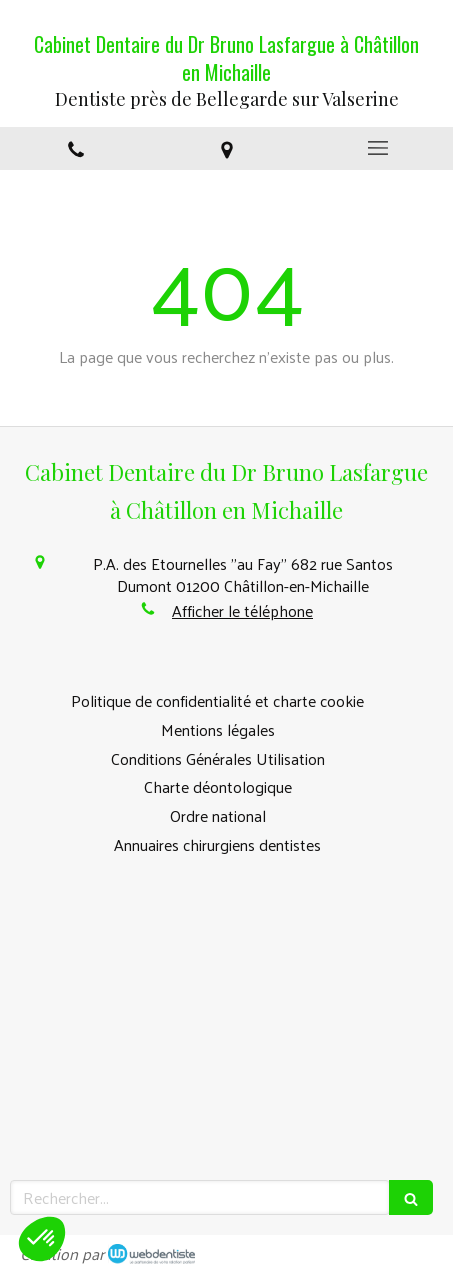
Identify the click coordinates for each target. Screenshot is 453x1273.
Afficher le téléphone (242, 611)
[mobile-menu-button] (377, 148)
